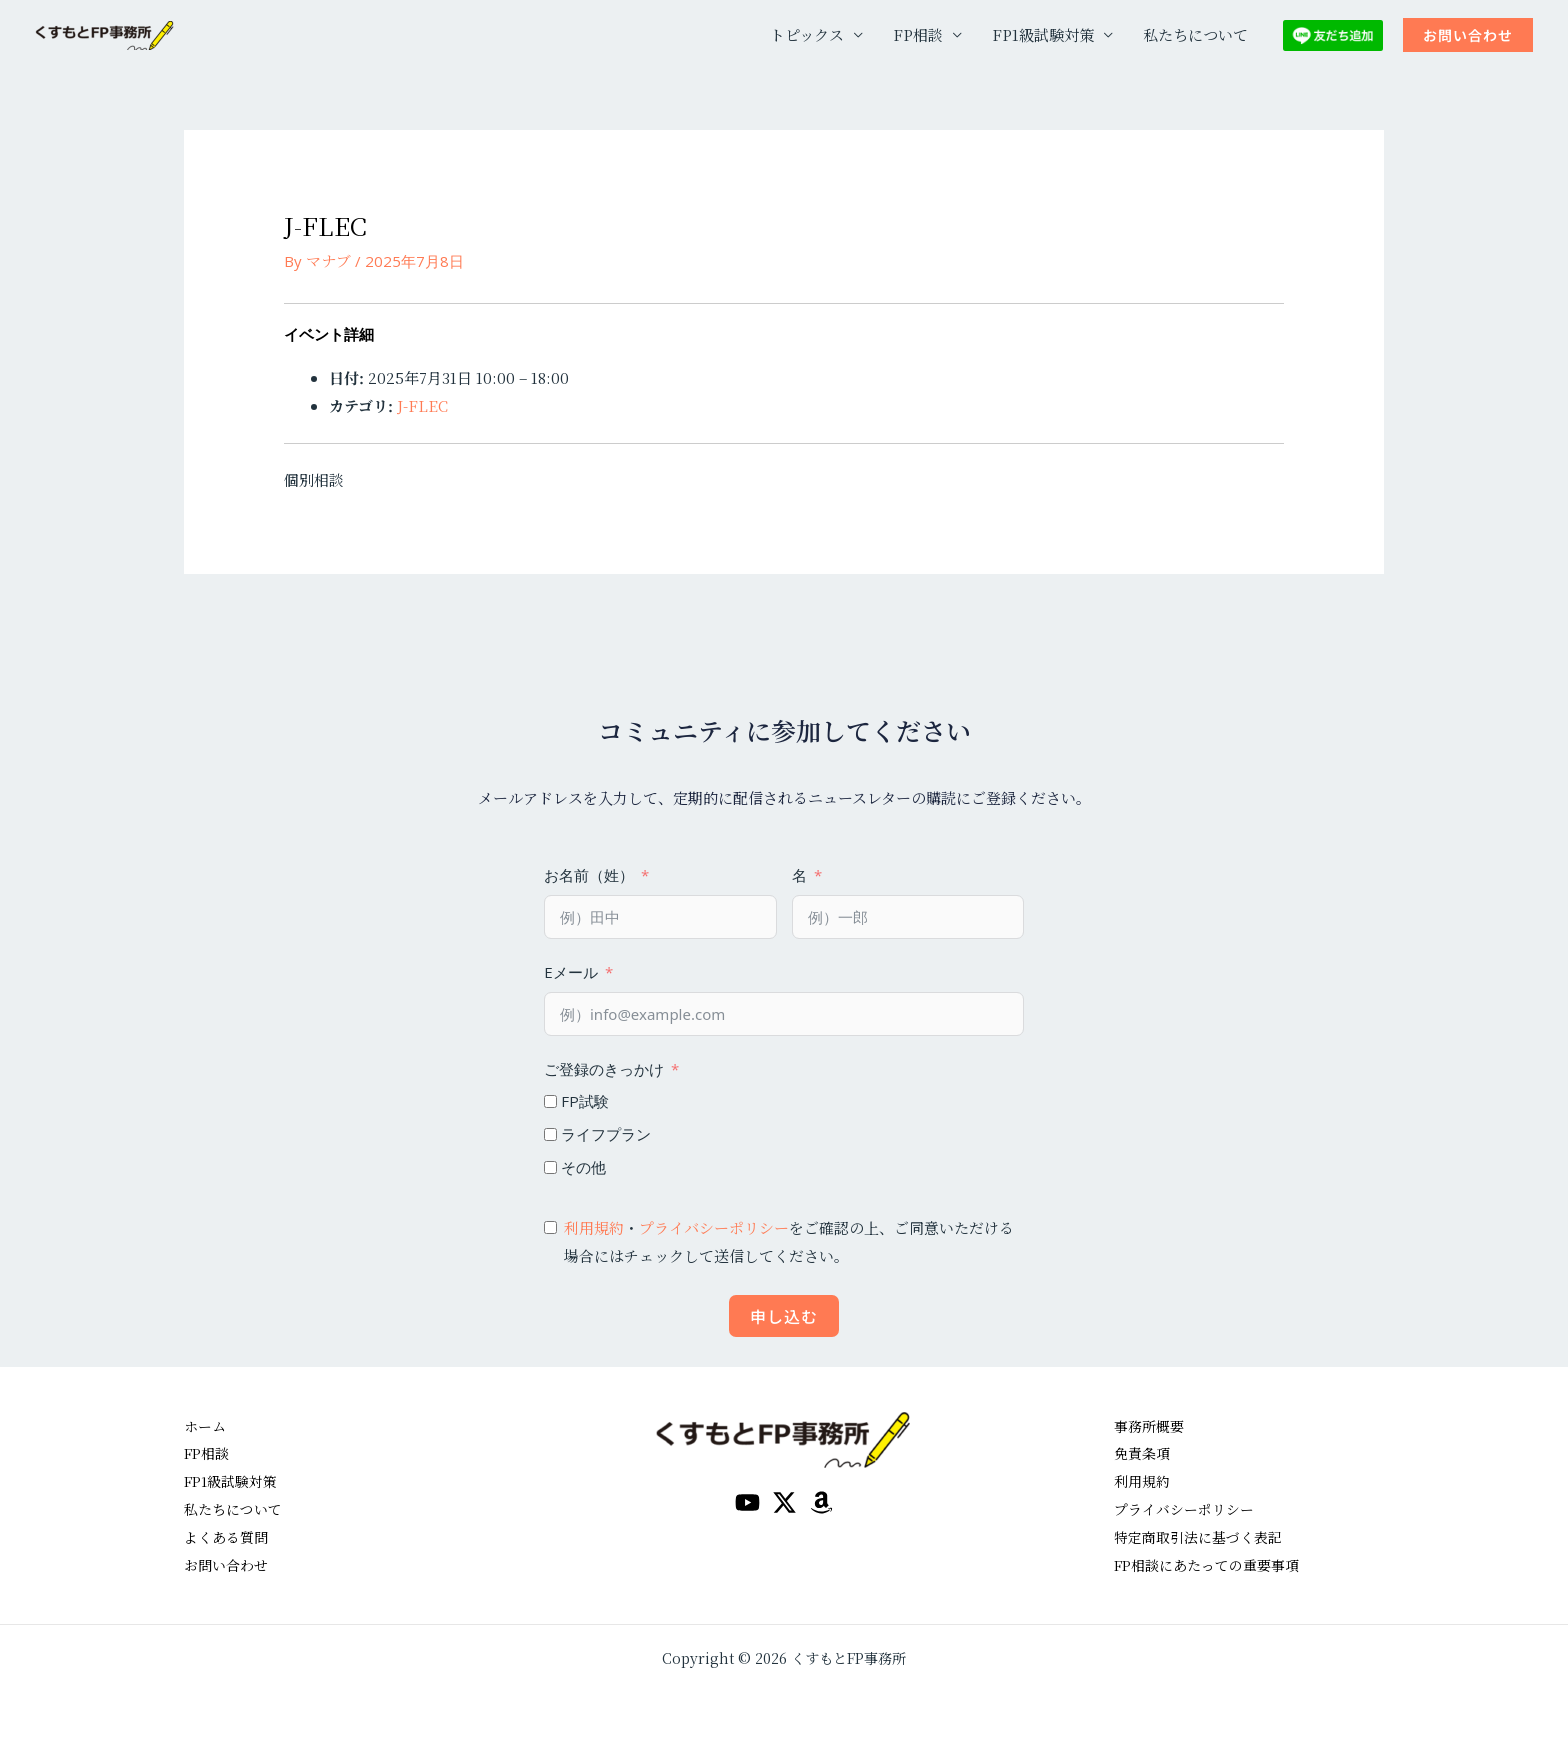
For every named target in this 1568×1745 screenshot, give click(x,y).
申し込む (784, 1316)
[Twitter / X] (784, 1502)
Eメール (571, 972)
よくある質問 (229, 1536)
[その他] (550, 1167)
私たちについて (1195, 34)
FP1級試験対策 (1043, 34)
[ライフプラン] (550, 1134)
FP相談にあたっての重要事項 (1214, 1564)
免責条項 (1144, 1452)
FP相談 (918, 34)
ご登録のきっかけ (604, 1069)
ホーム (206, 1425)
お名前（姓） (589, 875)
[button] (1468, 35)
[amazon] (821, 1502)
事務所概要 (1151, 1425)
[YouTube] (747, 1502)
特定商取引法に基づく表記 (1204, 1536)
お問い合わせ (229, 1564)
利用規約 (594, 1227)
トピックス (807, 34)
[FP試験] (550, 1101)
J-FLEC (422, 405)
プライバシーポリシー (714, 1227)
